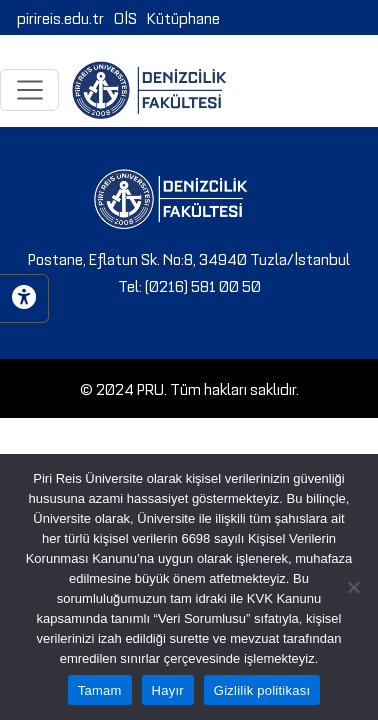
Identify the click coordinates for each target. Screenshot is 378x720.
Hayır (168, 690)
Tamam (100, 690)
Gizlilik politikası (262, 690)
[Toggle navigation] (29, 90)
